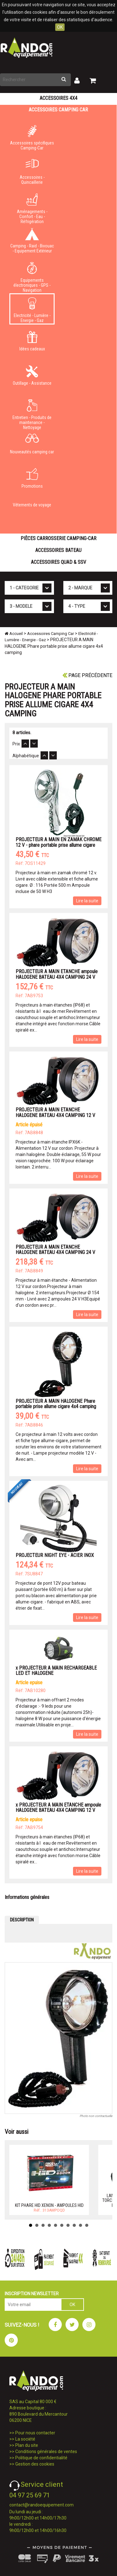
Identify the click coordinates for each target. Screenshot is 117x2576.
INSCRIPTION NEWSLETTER (32, 2293)
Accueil (14, 633)
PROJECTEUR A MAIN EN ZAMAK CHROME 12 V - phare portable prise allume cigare (58, 842)
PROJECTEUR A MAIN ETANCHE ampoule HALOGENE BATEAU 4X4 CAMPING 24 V (57, 974)
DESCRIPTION (22, 1919)
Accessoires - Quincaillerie (32, 172)
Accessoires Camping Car (58, 110)
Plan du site (26, 2445)
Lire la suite (87, 900)
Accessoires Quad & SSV (58, 562)
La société (25, 2439)
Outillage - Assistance (32, 375)
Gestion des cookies (34, 2463)
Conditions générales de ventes (46, 2451)
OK (60, 27)
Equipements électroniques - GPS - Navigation (32, 276)
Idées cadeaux (32, 341)
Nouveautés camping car (32, 444)
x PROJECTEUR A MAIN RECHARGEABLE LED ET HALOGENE (56, 1670)
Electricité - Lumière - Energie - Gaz (32, 310)
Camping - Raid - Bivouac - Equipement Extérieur (32, 240)
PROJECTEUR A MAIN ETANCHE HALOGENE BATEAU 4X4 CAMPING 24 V (55, 1250)
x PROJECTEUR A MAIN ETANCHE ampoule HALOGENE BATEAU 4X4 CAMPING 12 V (58, 1807)
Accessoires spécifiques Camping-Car (32, 137)
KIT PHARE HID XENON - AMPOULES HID (49, 2205)
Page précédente (87, 675)
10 (86, 2225)
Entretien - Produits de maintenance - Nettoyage (32, 413)
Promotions (32, 478)
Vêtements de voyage (32, 504)
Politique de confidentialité (41, 2457)
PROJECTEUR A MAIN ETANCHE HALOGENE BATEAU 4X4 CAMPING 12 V (55, 1112)
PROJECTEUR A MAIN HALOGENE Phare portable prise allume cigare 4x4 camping (56, 1404)
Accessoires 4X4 (58, 98)
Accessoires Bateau (58, 550)
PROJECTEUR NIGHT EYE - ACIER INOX (55, 1555)
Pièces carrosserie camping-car (58, 538)
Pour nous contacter (35, 2432)
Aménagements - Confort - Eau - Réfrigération (32, 207)
